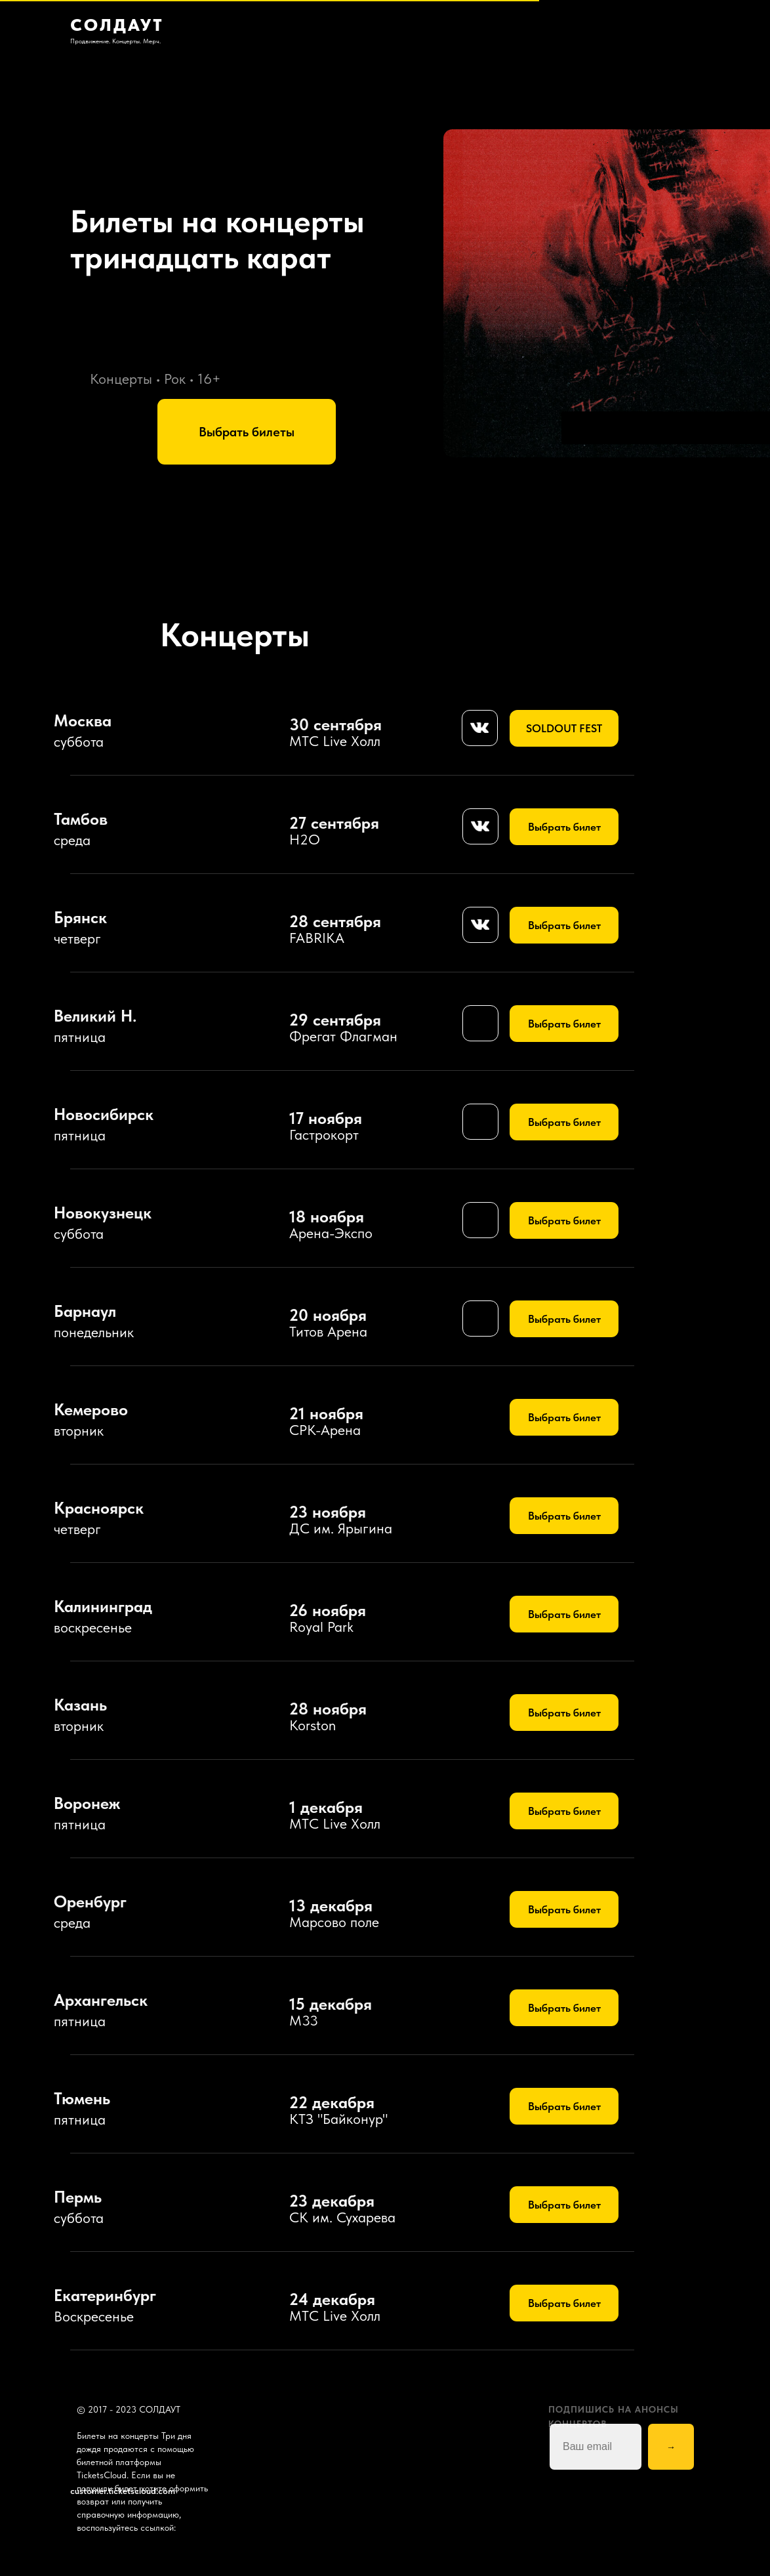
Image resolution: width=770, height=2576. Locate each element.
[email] (595, 2447)
